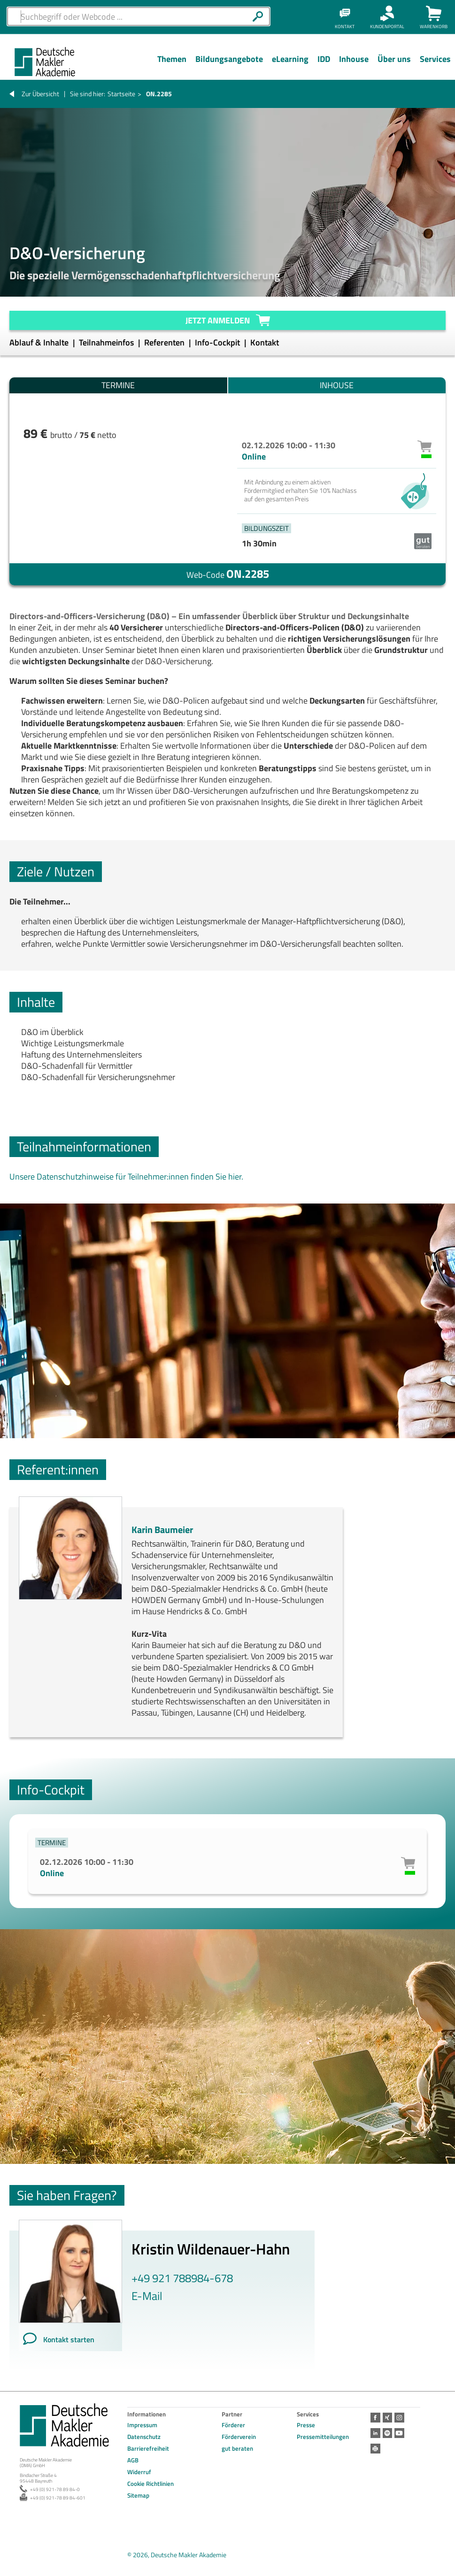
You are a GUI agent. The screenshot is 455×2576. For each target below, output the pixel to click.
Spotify (387, 2432)
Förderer (233, 2425)
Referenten (165, 342)
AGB (133, 2460)
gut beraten (237, 2448)
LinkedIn (375, 2432)
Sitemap (138, 2495)
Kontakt (264, 342)
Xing (387, 2417)
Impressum (142, 2425)
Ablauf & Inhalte (39, 342)
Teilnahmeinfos (107, 342)
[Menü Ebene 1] (172, 66)
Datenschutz (144, 2436)
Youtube (398, 2432)
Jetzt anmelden (217, 320)
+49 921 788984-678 (182, 2277)
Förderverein (239, 2436)
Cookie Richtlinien (150, 2483)
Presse (306, 2425)
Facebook (375, 2417)
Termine (118, 385)
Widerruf (139, 2471)
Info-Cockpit (218, 342)
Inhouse (337, 385)
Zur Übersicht (40, 94)
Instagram (398, 2417)
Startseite (121, 94)
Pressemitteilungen (323, 2436)
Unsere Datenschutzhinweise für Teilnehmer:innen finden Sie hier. (126, 1176)
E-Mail (146, 2295)
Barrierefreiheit (148, 2448)
